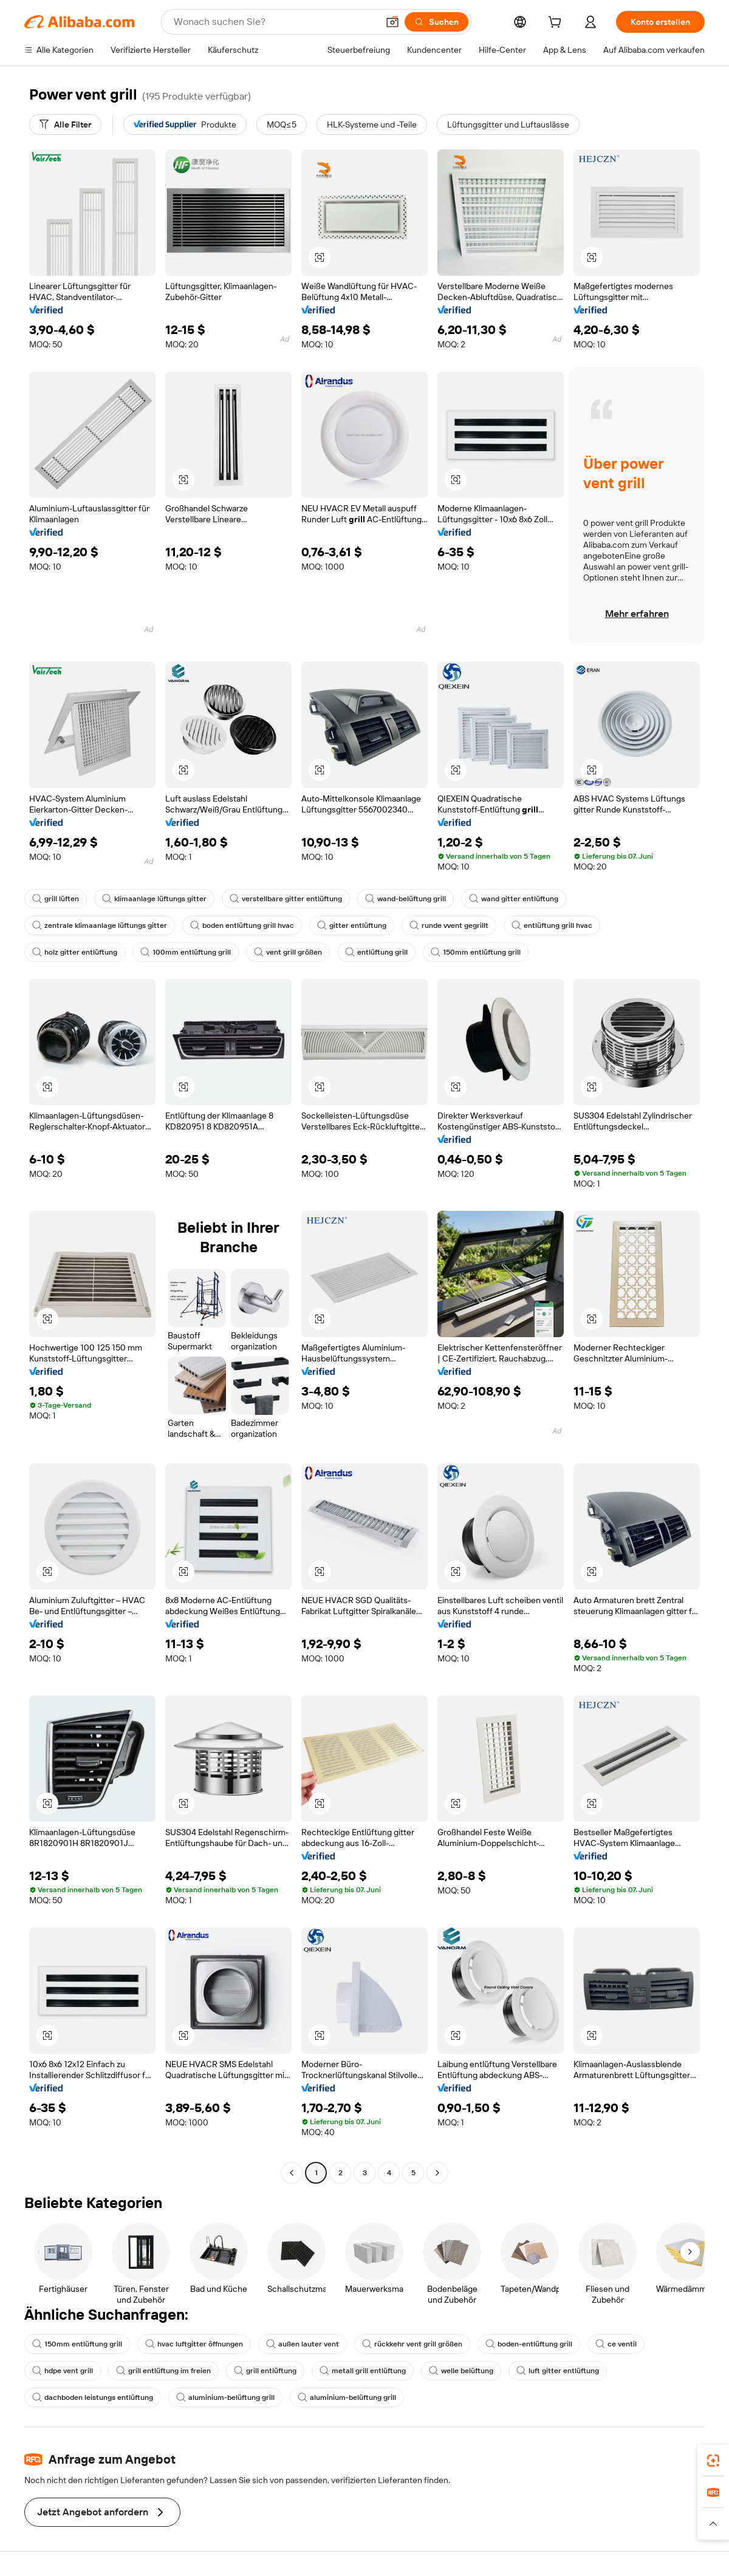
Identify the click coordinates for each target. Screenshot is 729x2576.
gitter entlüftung (351, 925)
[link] (713, 2460)
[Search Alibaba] (274, 22)
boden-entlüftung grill (528, 2344)
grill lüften (55, 899)
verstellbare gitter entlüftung (286, 899)
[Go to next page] (437, 2173)
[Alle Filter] (65, 124)
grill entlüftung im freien (163, 2371)
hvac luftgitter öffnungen (194, 2344)
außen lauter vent (302, 2344)
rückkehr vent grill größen (412, 2344)
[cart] (557, 24)
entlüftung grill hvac (552, 925)
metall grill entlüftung (363, 2371)
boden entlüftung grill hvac (242, 925)
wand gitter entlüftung (513, 899)
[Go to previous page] (292, 2173)
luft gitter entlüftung (557, 2371)
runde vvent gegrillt (448, 925)
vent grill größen (288, 952)
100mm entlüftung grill (185, 952)
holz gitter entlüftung (74, 952)
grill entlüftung (265, 2371)
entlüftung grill (376, 952)
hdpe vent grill (62, 2371)
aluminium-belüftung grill (225, 2397)
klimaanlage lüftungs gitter (154, 899)
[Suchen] (436, 22)
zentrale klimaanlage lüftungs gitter (99, 925)
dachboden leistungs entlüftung (92, 2397)
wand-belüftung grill (405, 899)
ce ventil (616, 2344)
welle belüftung (461, 2371)
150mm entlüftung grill (476, 952)
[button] (392, 22)
